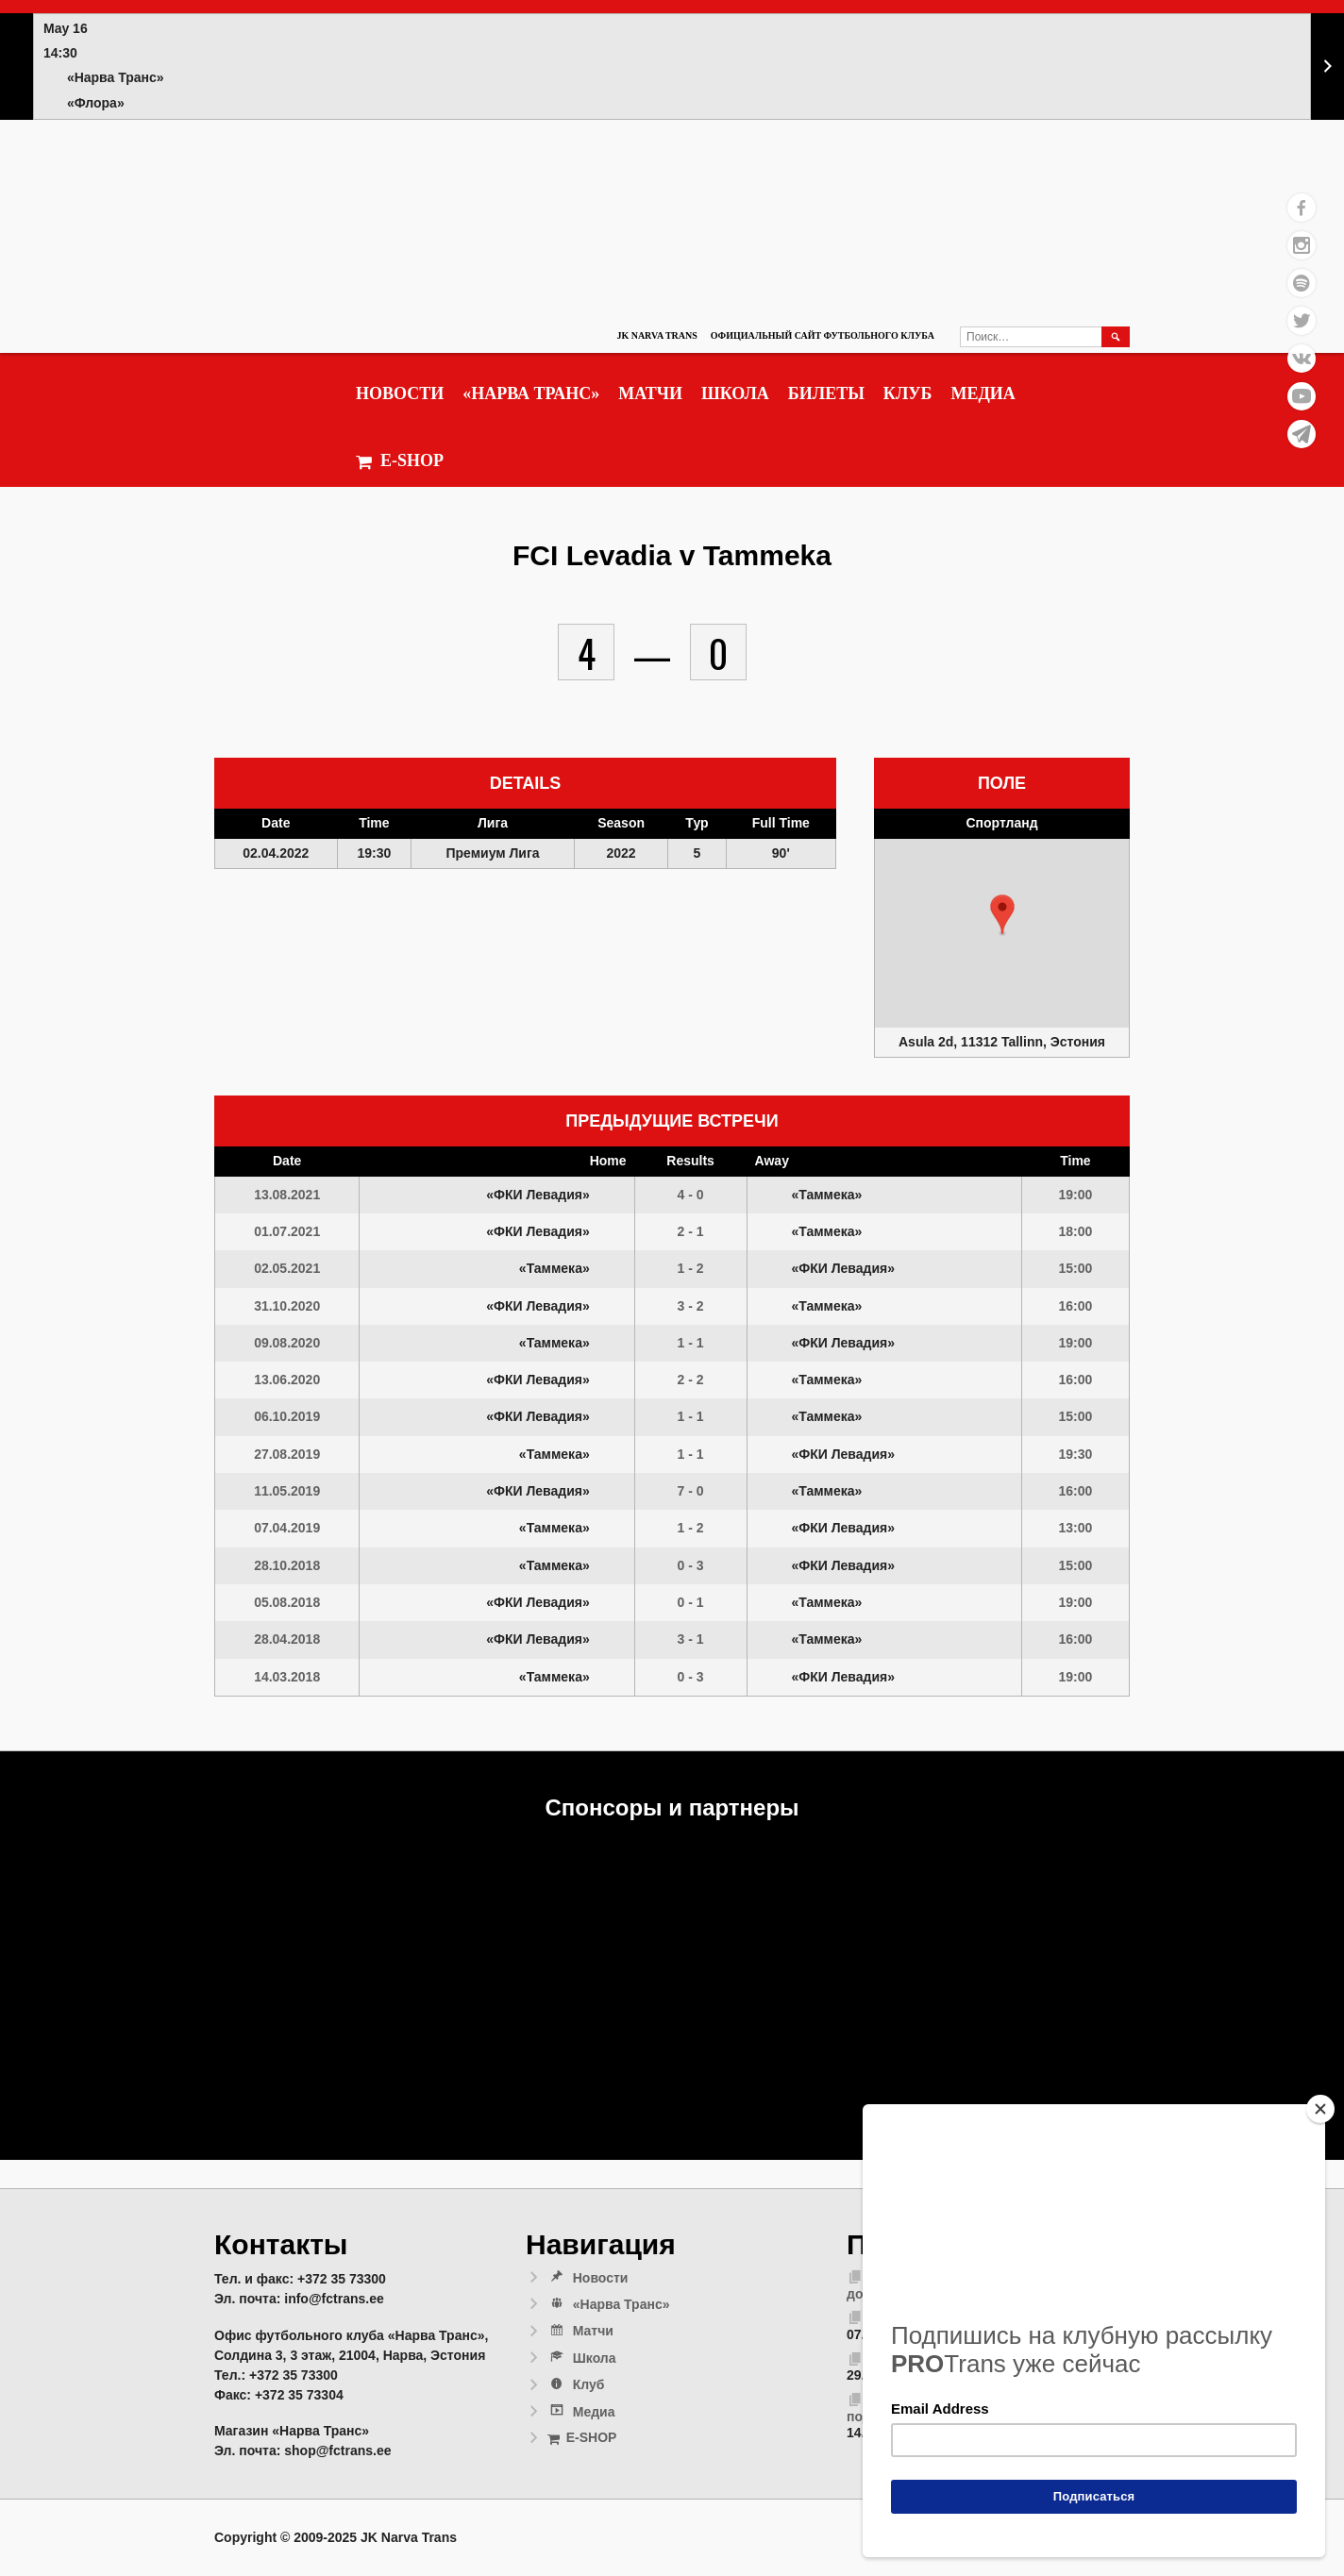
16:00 (1076, 1305)
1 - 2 (691, 1268)
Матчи (650, 393)
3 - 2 (691, 1305)
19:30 (1076, 1454)
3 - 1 (691, 1639)
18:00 (1076, 1231)
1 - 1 (691, 1342)
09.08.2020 (287, 1342)
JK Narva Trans (656, 335)
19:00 (1076, 1194)
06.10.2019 (287, 1416)
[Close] (1320, 2109)
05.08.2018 (287, 1602)
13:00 (1076, 1527)
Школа (735, 393)
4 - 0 (691, 1194)
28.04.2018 (287, 1639)
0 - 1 (691, 1602)
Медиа (982, 393)
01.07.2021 (287, 1231)
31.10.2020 (287, 1305)
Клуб (907, 393)
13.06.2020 (287, 1379)
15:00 (1076, 1268)
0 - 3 (691, 1565)
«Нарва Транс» (530, 393)
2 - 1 (691, 1231)
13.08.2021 (287, 1194)
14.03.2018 (287, 1676)
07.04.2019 (287, 1527)
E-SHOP (400, 461)
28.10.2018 (287, 1565)
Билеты (826, 393)
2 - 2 (691, 1379)
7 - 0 (691, 1490)
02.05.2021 (287, 1268)
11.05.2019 (287, 1490)
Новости (400, 393)
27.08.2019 (287, 1454)
